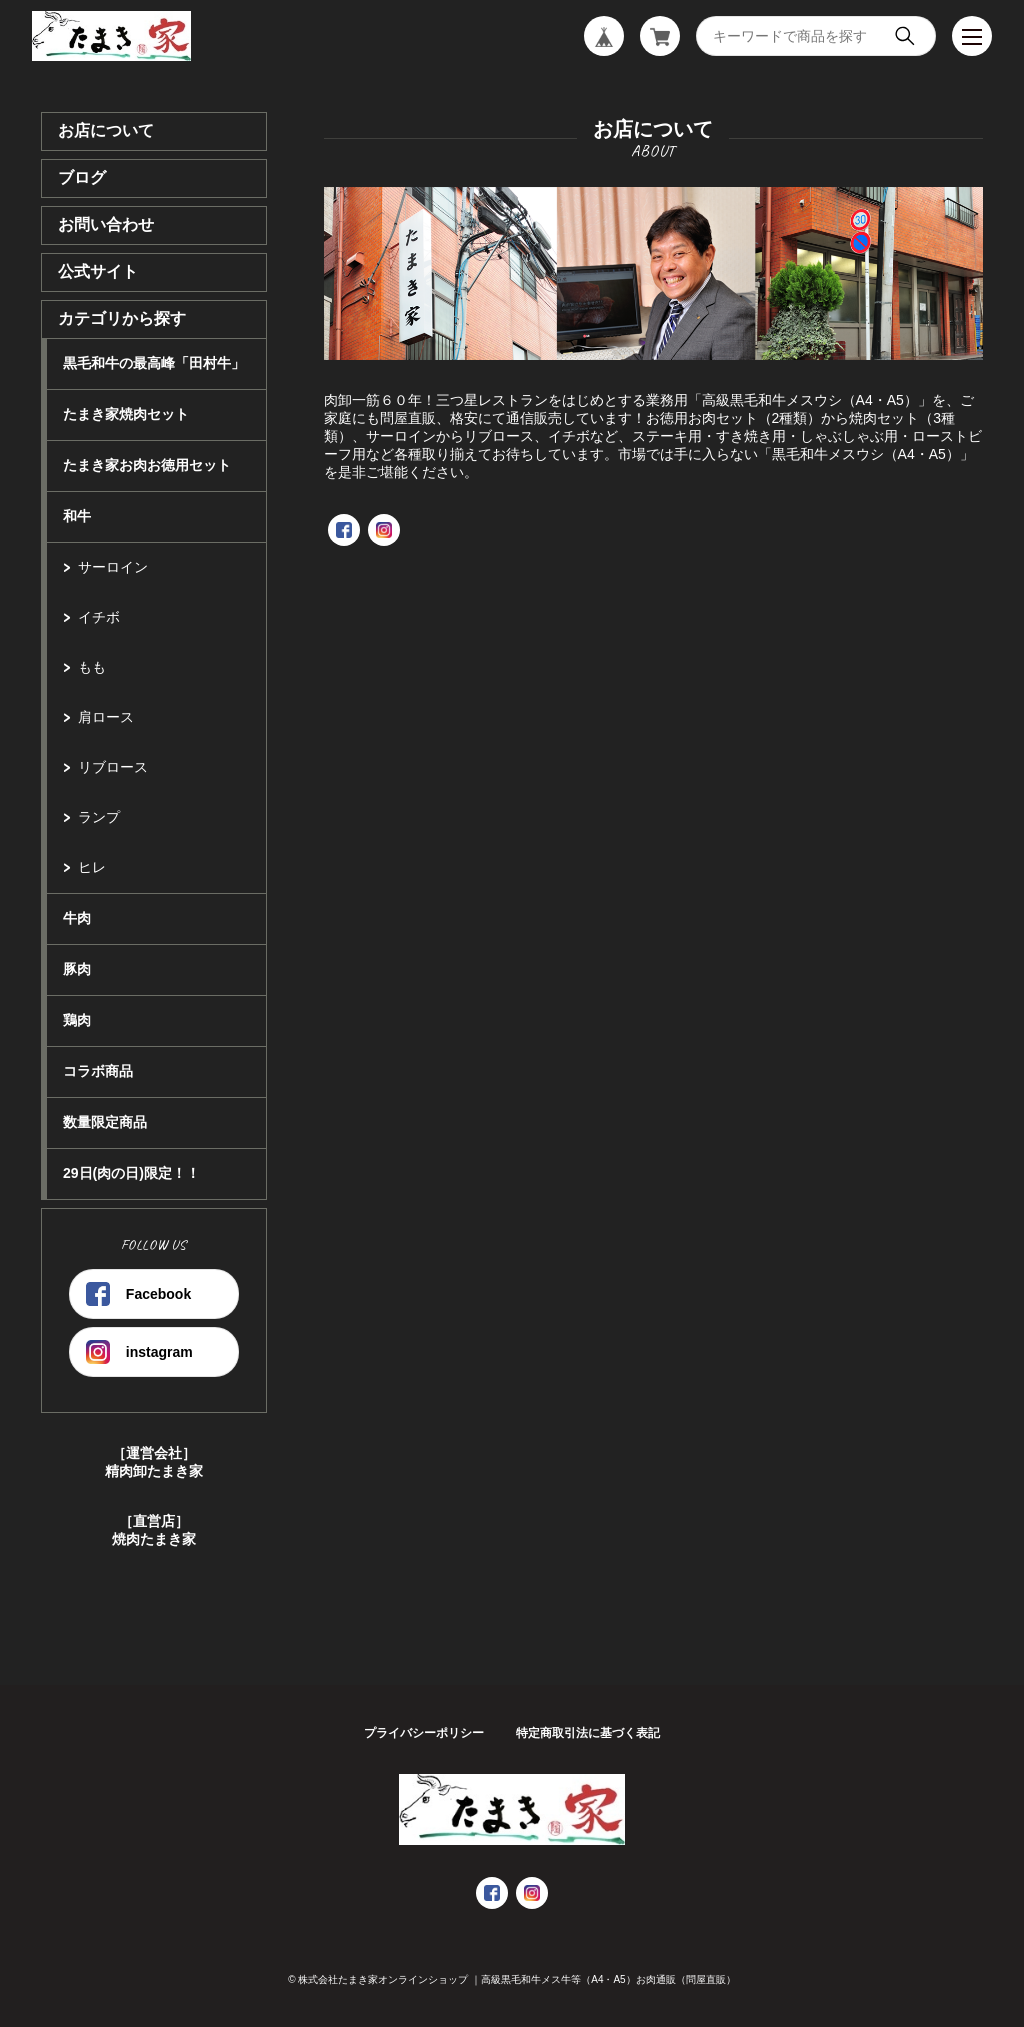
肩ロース (106, 717)
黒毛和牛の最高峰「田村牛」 (154, 363)
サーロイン (113, 567)
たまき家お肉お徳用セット (147, 465)
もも (92, 667)
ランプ (99, 817)
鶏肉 (77, 1020)
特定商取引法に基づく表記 (588, 1733)
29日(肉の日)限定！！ (131, 1173)
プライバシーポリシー (424, 1733)
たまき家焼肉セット (126, 414)
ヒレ (92, 867)
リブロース (113, 767)
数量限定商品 (105, 1122)
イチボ (99, 617)
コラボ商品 (98, 1071)
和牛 (77, 516)
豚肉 (77, 969)
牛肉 (77, 918)
